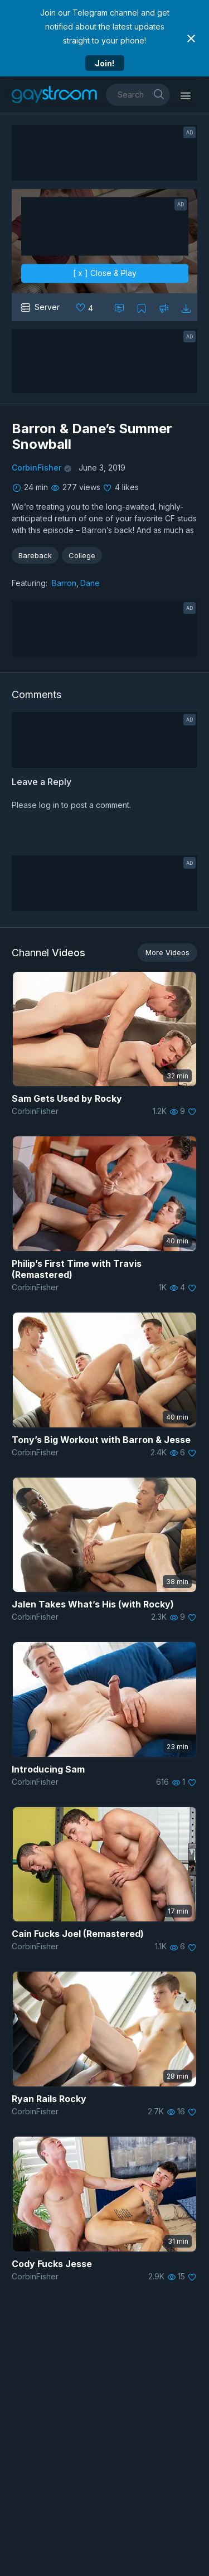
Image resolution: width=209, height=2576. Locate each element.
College (82, 555)
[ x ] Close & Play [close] (105, 273)
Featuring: (29, 583)
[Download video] (186, 307)
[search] (158, 94)
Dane (90, 583)
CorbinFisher (36, 467)
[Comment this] (119, 307)
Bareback (35, 555)
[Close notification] (191, 38)
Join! (104, 63)
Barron (64, 583)
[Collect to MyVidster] (141, 307)
